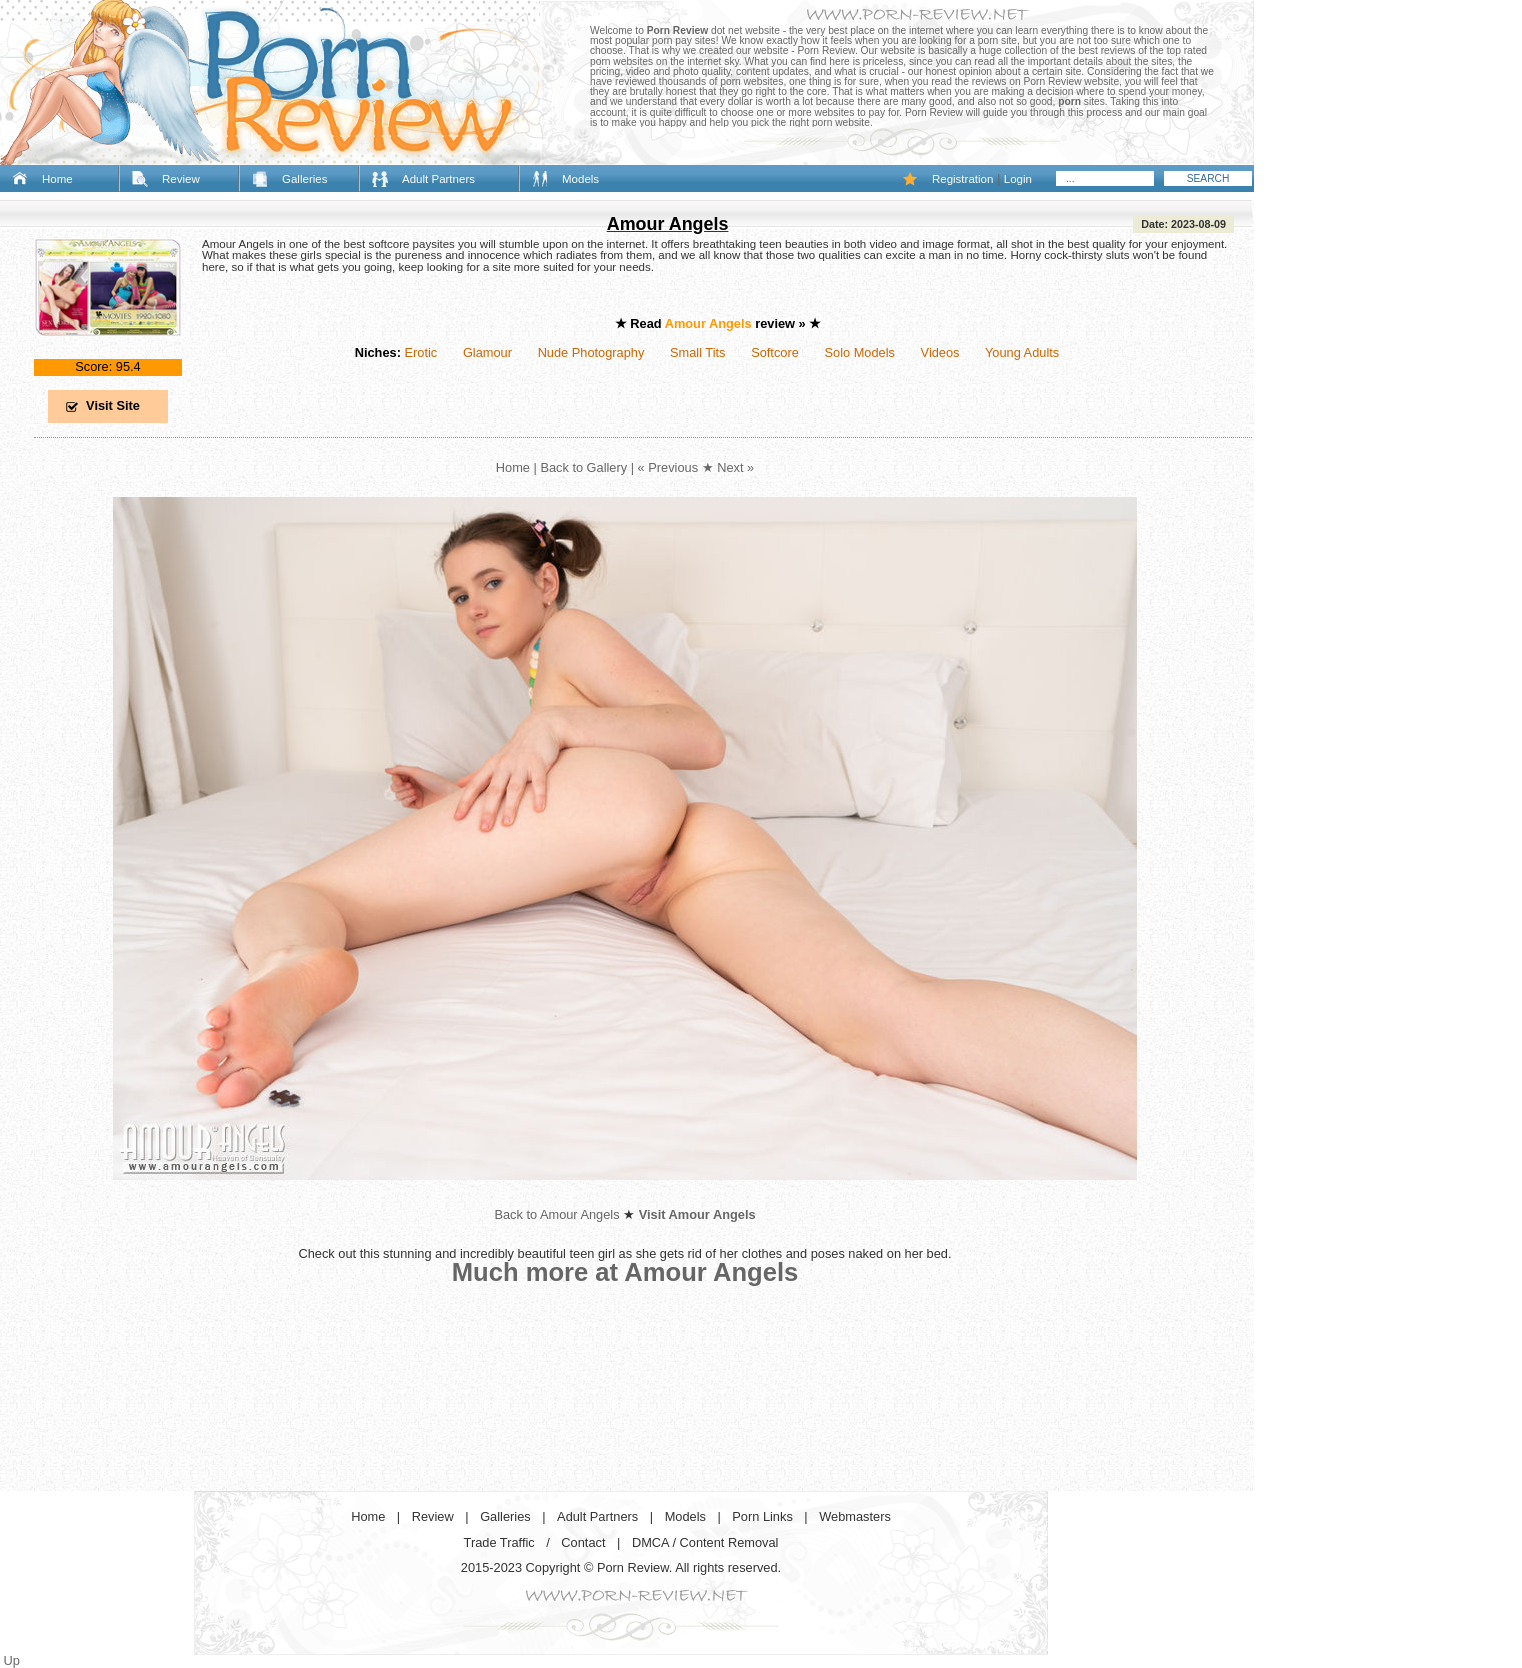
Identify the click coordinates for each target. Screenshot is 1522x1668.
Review (181, 179)
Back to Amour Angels (556, 1214)
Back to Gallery (583, 467)
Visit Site (113, 405)
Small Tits (697, 352)
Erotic (420, 352)
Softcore (775, 352)
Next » (735, 467)
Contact (583, 1542)
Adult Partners (438, 179)
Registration (962, 179)
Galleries (304, 179)
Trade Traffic (499, 1542)
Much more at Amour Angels (625, 1272)
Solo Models (860, 352)
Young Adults (1022, 352)
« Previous (668, 467)
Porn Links (762, 1516)
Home (57, 179)
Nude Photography (591, 352)
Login (1018, 179)
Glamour (487, 352)
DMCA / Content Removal (705, 1542)
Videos (940, 352)
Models (580, 179)
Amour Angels (668, 224)
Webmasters (855, 1516)
